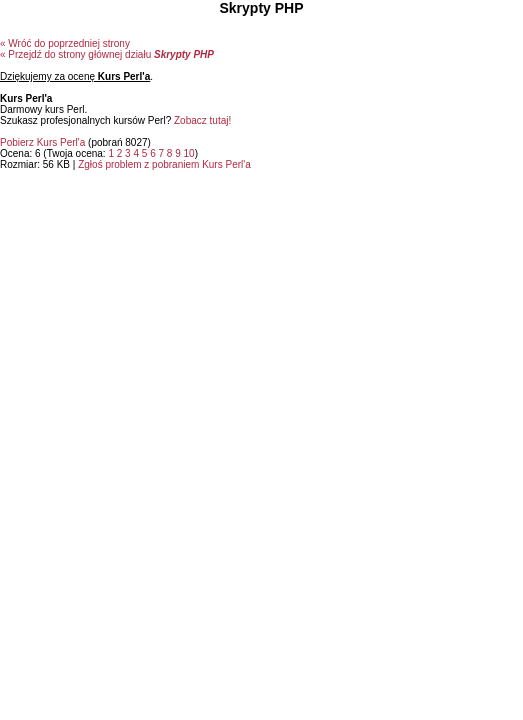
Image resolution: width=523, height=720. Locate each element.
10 (189, 153)
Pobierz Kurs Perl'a (42, 142)
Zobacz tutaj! (202, 120)
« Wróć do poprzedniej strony (65, 43)
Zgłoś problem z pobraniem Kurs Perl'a (164, 164)
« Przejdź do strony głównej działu (107, 54)
